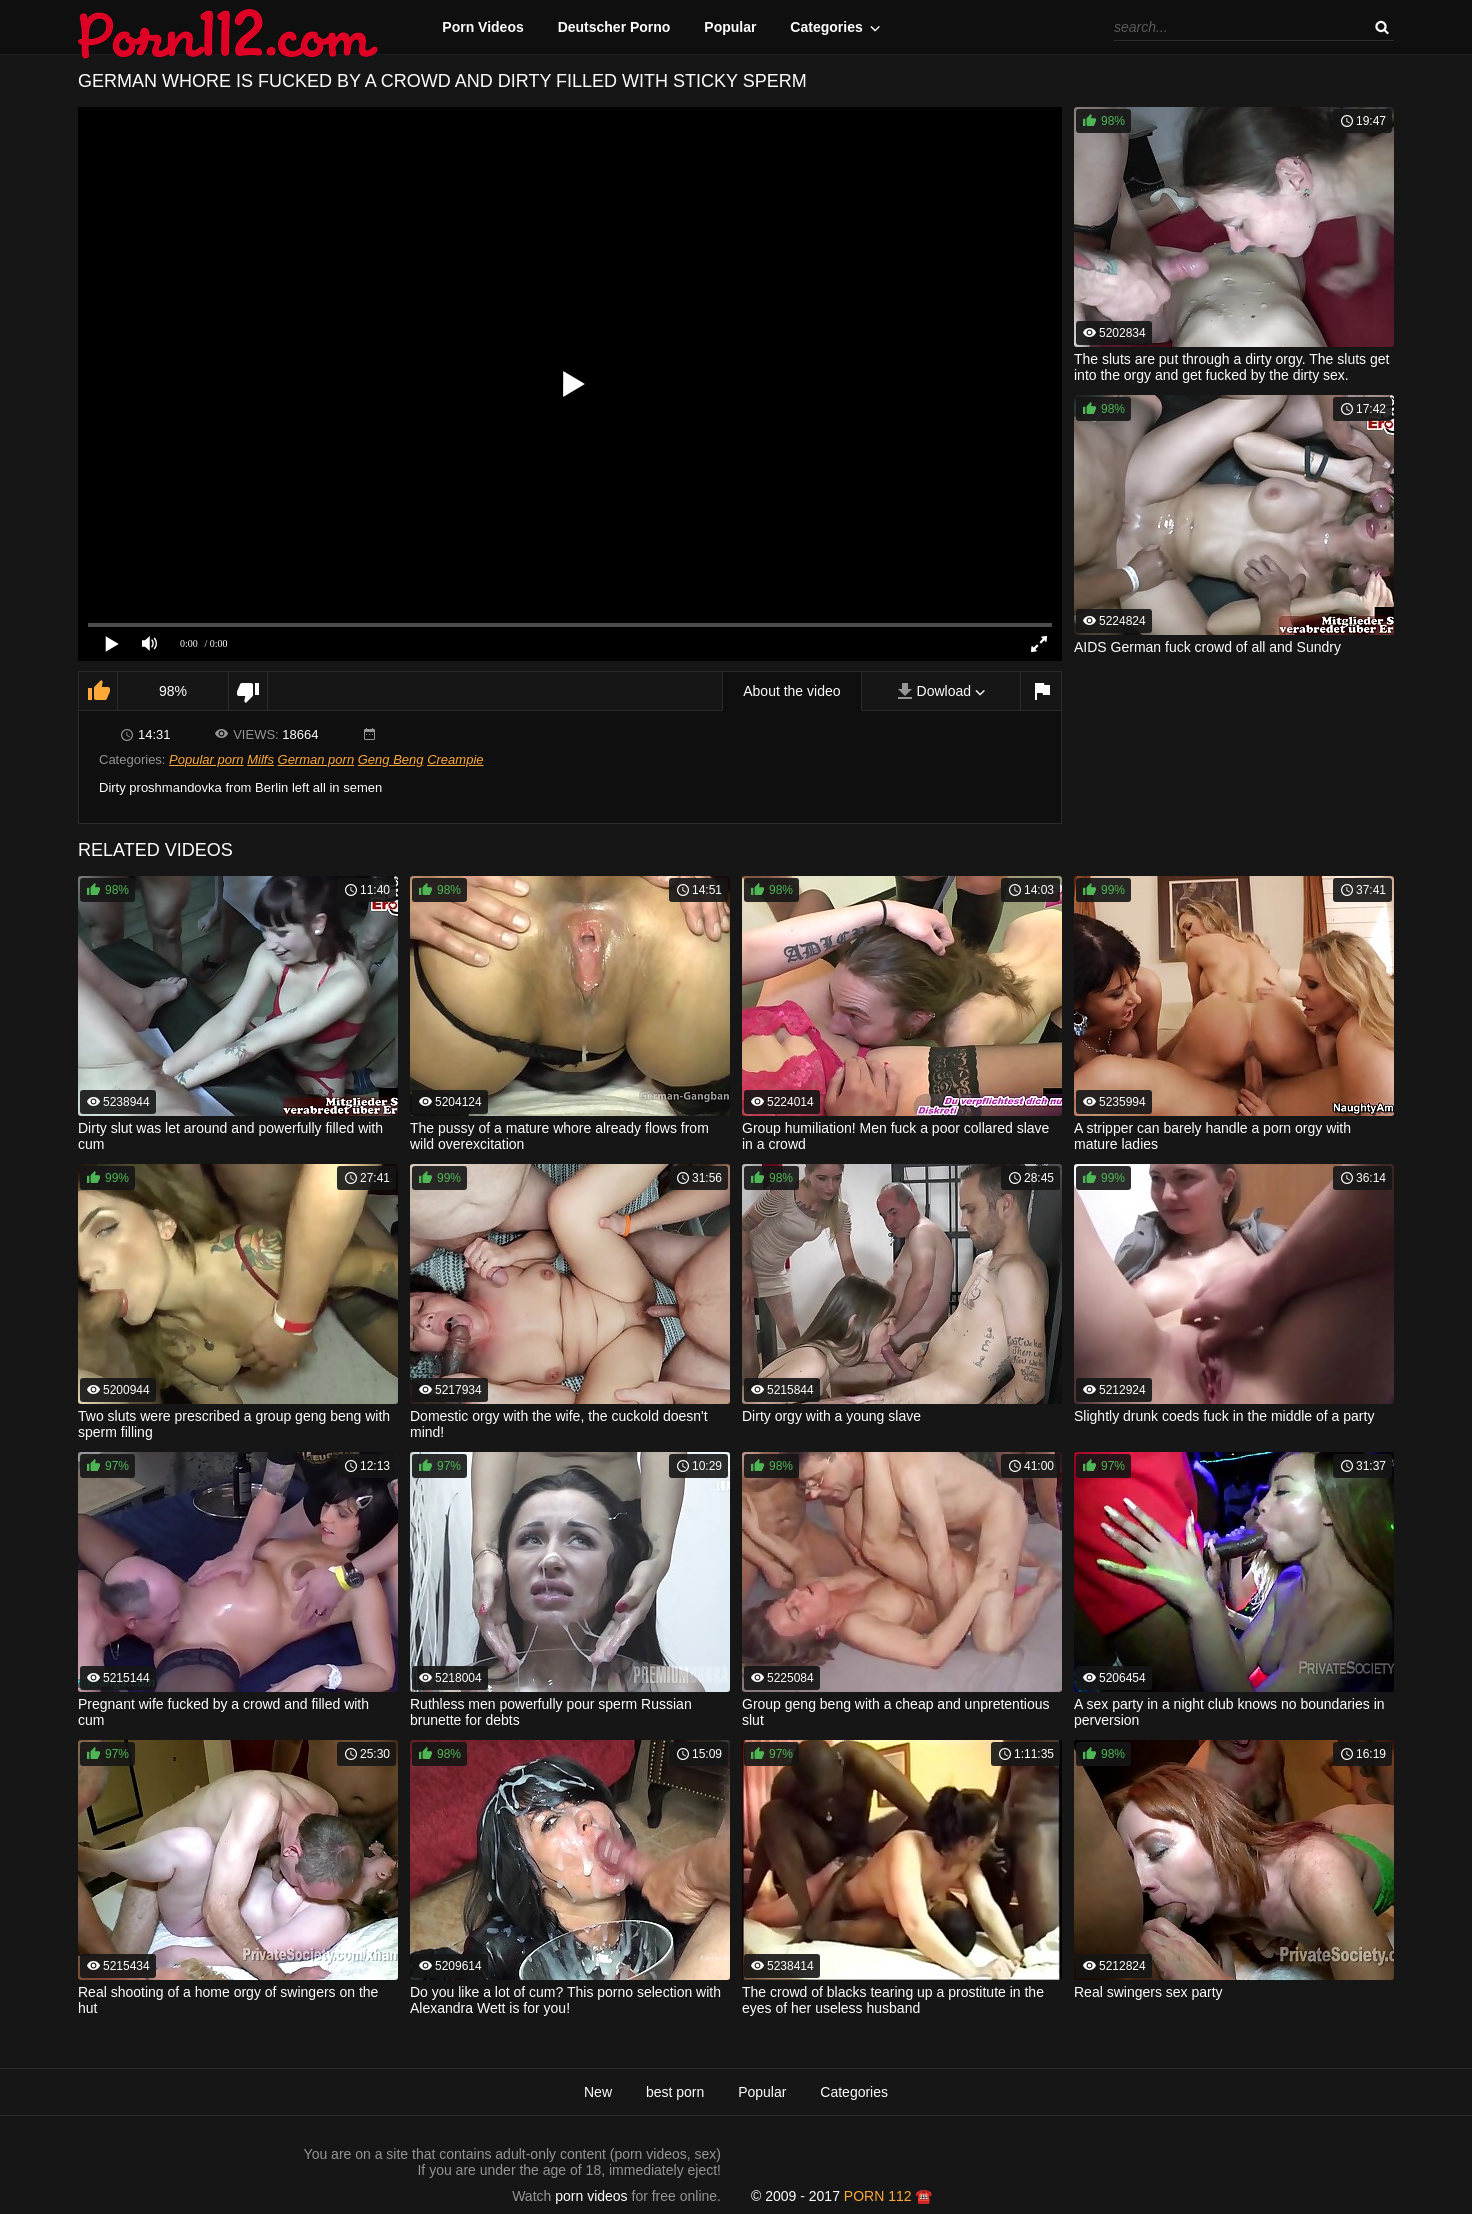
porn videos (591, 2196)
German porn (316, 759)
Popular (730, 27)
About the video (791, 691)
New (598, 2092)
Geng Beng (391, 759)
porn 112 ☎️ (888, 2196)
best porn (675, 2092)
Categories (826, 27)
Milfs (260, 759)
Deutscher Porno (614, 27)
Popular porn (206, 759)
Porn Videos (482, 27)
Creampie (455, 759)
